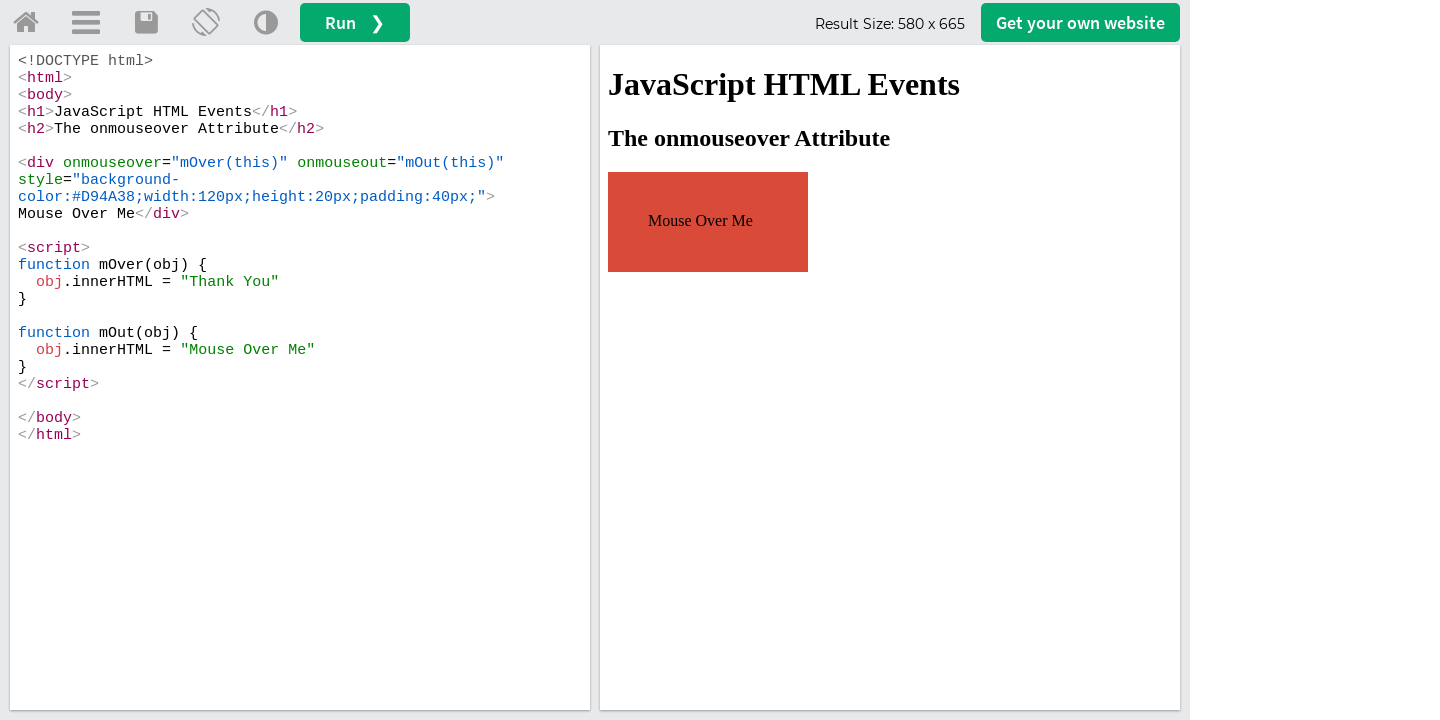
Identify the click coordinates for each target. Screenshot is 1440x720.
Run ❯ (355, 22)
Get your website (1080, 22)
